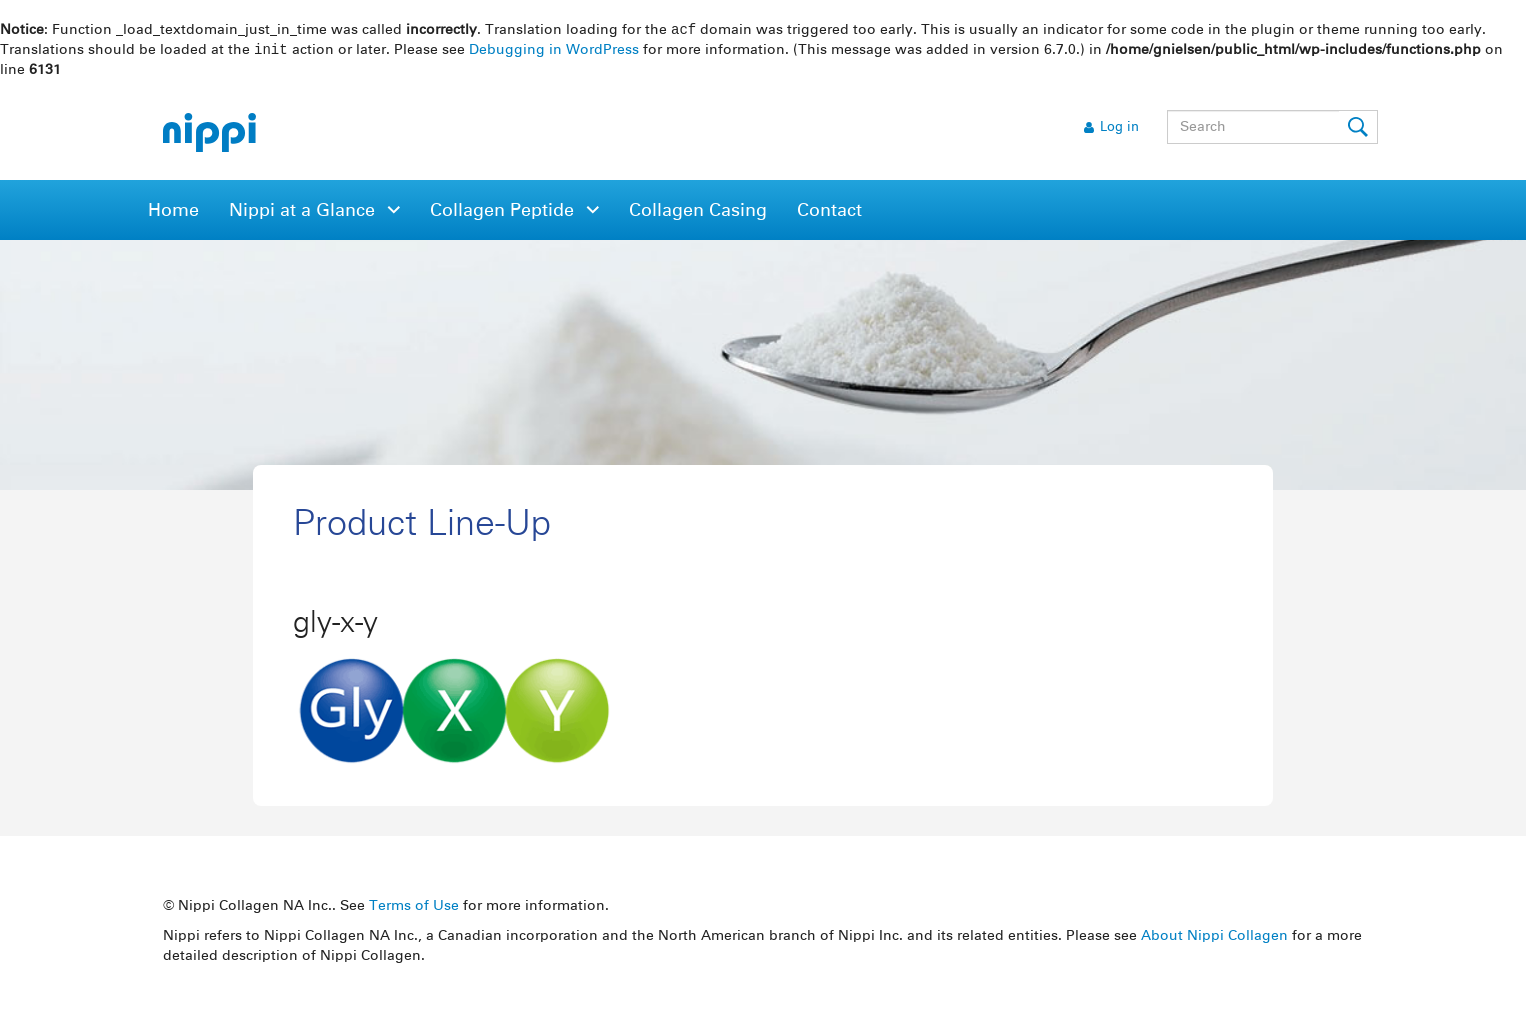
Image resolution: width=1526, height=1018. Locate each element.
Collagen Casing (698, 213)
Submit (1359, 129)
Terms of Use (414, 908)
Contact (829, 213)
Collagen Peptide (504, 213)
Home (173, 213)
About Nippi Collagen (1214, 938)
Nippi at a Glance (304, 213)
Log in (1119, 129)
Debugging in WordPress (554, 52)
